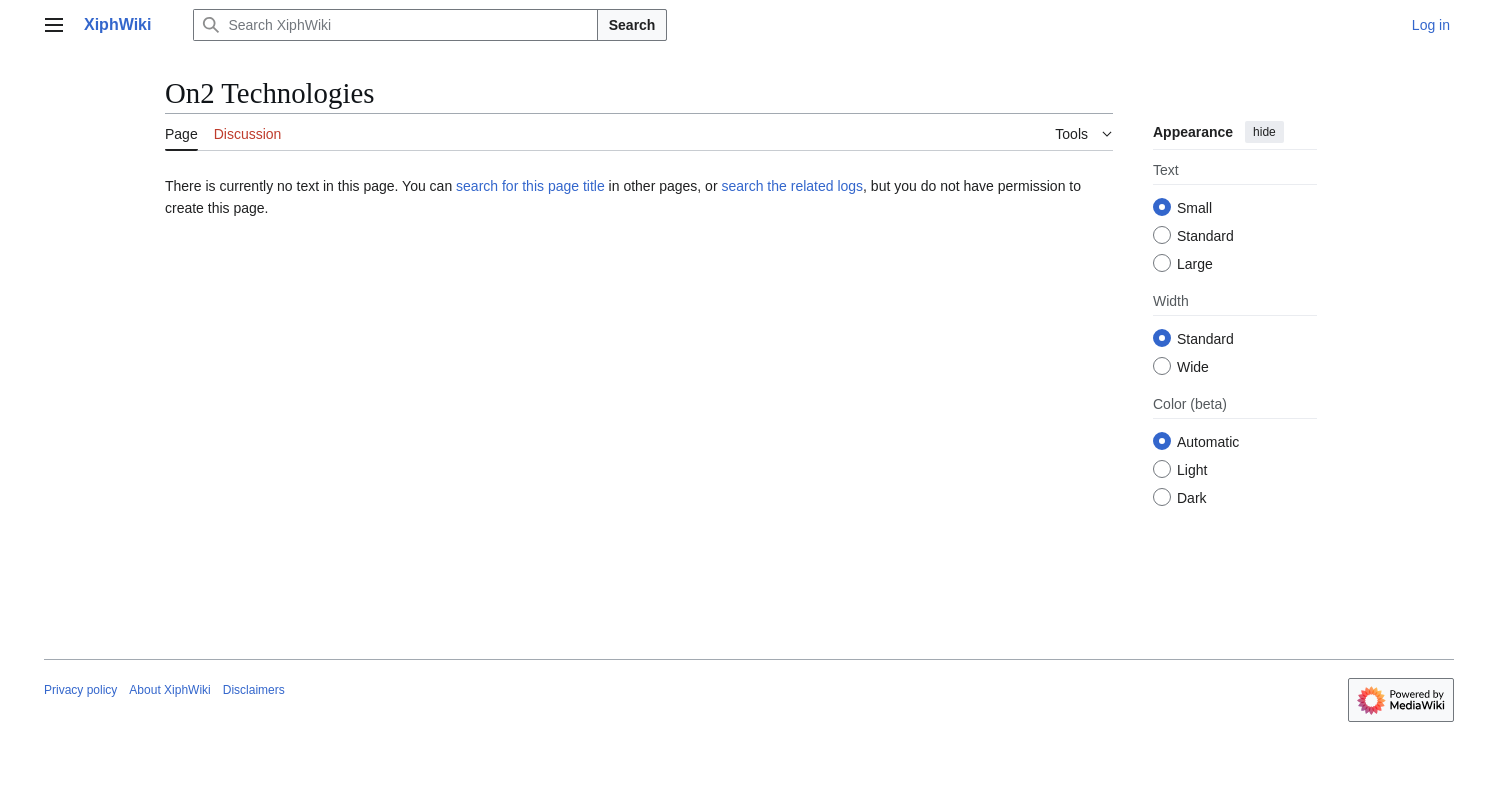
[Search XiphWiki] (395, 25)
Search (632, 25)
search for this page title (530, 186)
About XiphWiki (169, 690)
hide (1264, 132)
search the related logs (792, 186)
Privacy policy (80, 690)
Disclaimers (254, 690)
